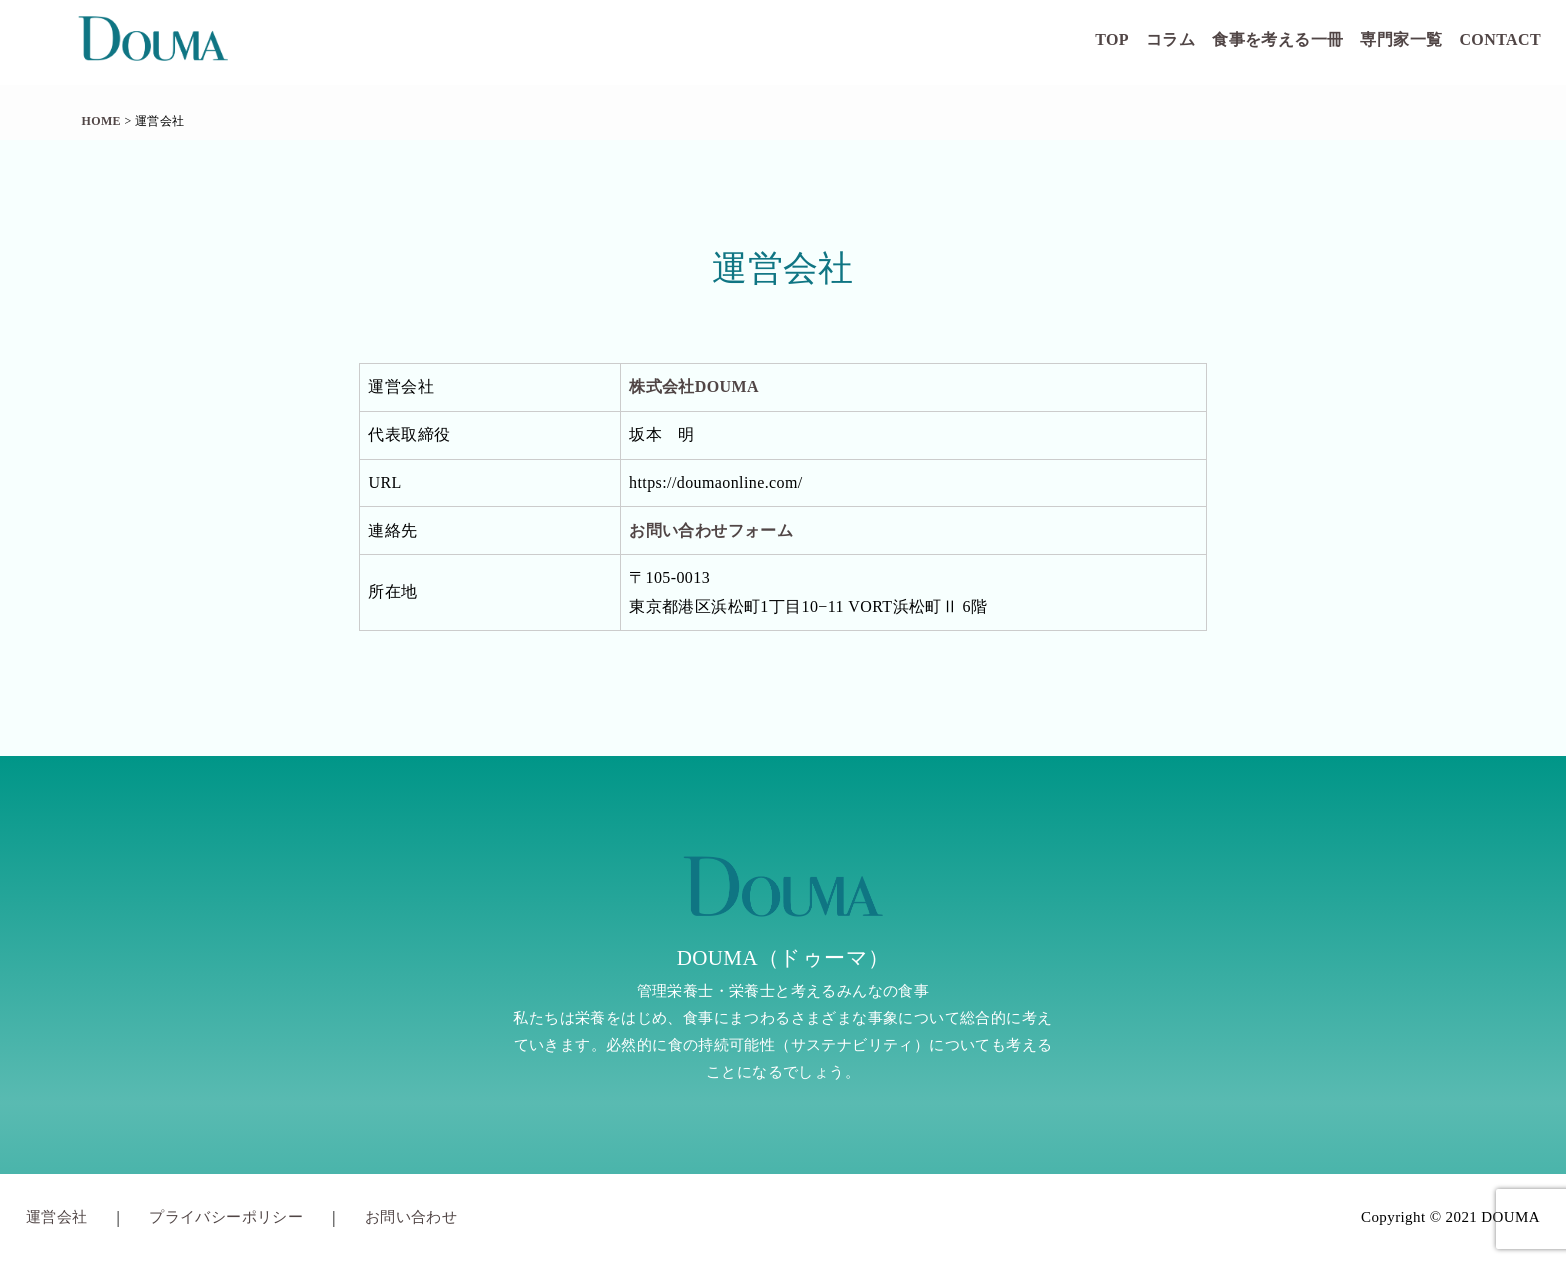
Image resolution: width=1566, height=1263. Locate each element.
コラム (1170, 39)
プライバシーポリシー (226, 1217)
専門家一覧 (1401, 39)
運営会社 (57, 1217)
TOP (1112, 39)
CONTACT (1500, 39)
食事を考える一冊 (1277, 39)
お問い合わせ (411, 1217)
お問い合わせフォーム (711, 530)
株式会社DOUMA (694, 386)
